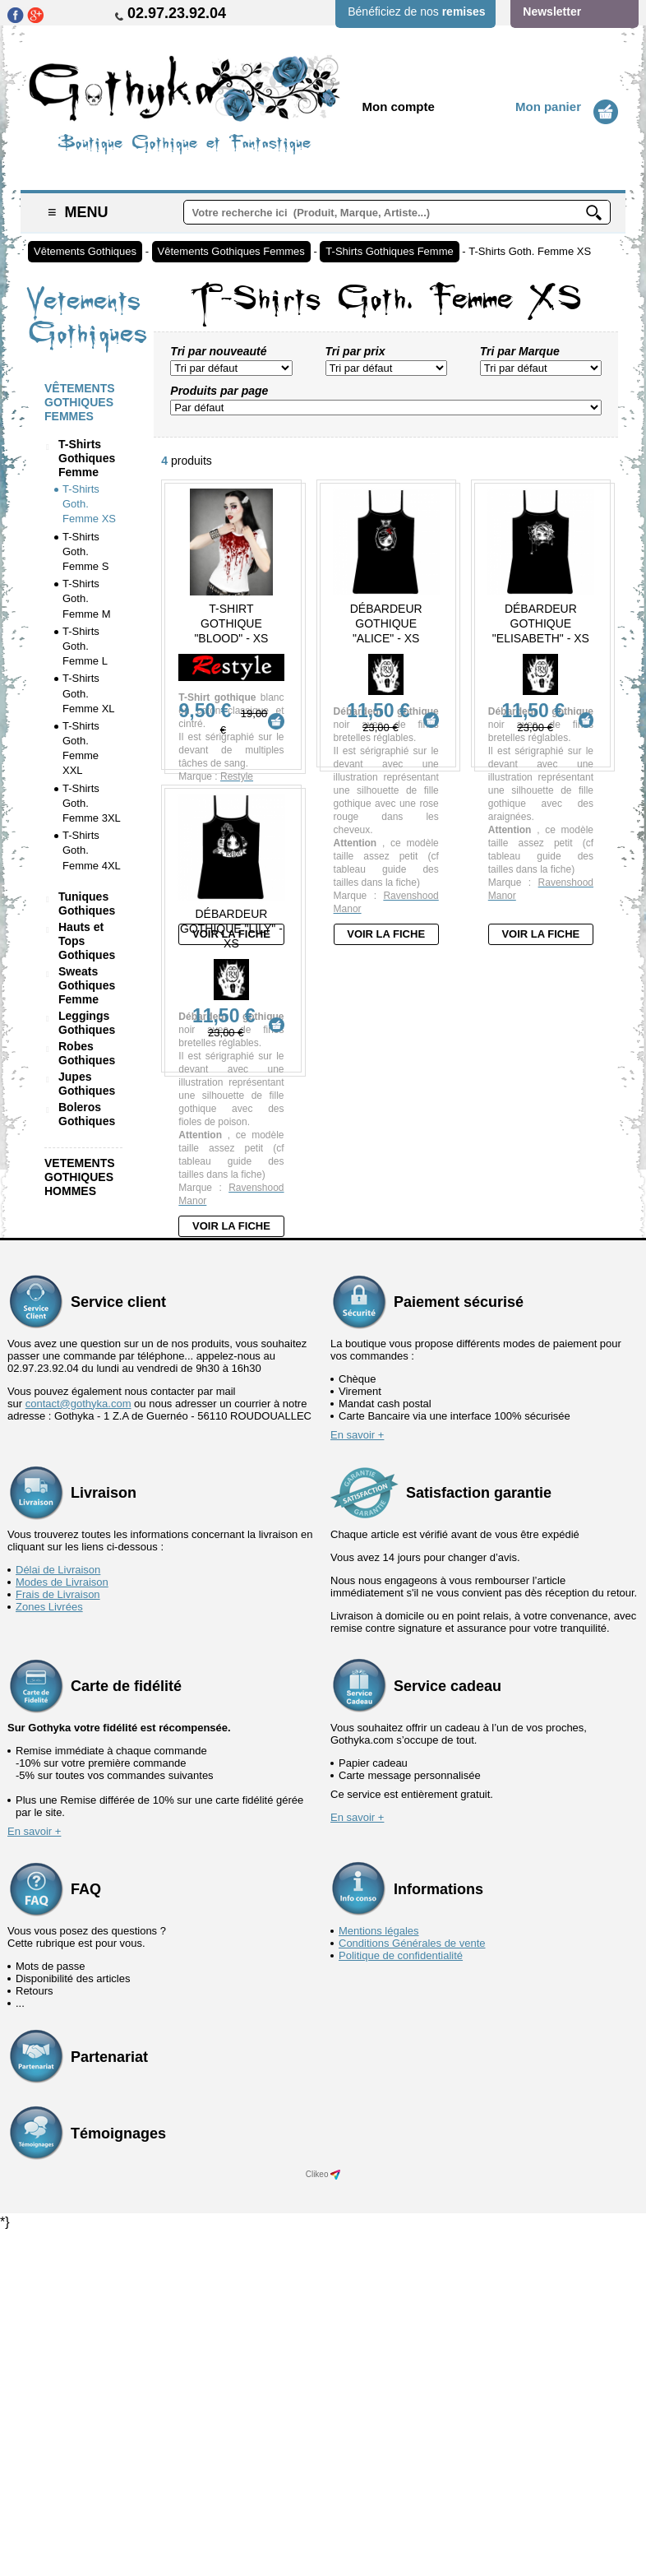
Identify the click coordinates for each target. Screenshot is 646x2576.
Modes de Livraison (62, 1926)
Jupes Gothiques (86, 1083)
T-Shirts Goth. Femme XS (529, 251)
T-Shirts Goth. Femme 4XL (91, 850)
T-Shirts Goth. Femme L (85, 646)
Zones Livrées (49, 1951)
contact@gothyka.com (78, 1748)
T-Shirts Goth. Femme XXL (80, 748)
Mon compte (398, 107)
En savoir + (357, 1779)
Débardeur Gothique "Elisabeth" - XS (540, 623)
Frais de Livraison (58, 1939)
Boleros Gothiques (86, 1114)
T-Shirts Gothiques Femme (389, 251)
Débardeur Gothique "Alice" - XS (386, 623)
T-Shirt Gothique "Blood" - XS (231, 623)
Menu (78, 212)
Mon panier (548, 107)
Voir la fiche (231, 934)
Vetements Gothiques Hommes (79, 1177)
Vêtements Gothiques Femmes (231, 251)
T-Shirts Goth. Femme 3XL (91, 803)
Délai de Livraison (58, 1914)
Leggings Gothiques (86, 1022)
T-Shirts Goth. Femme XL (88, 693)
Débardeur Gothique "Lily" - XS (231, 1174)
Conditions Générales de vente (412, 2288)
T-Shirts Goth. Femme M (86, 598)
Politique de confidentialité (401, 2300)
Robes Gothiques (86, 1053)
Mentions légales (379, 2275)
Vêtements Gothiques (85, 251)
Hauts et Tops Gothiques (86, 940)
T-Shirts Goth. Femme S (85, 551)
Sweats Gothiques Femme (86, 985)
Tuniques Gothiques (86, 903)
